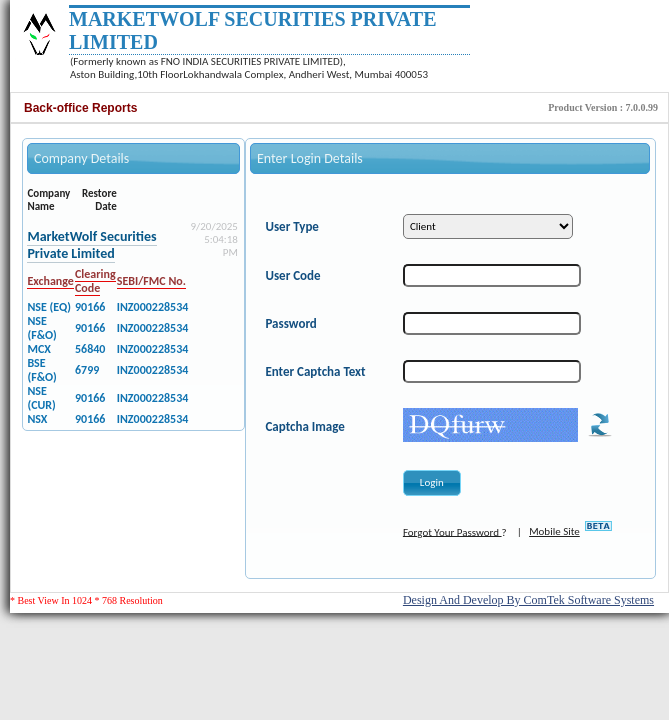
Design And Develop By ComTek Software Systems (528, 600)
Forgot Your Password (452, 531)
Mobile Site (554, 531)
